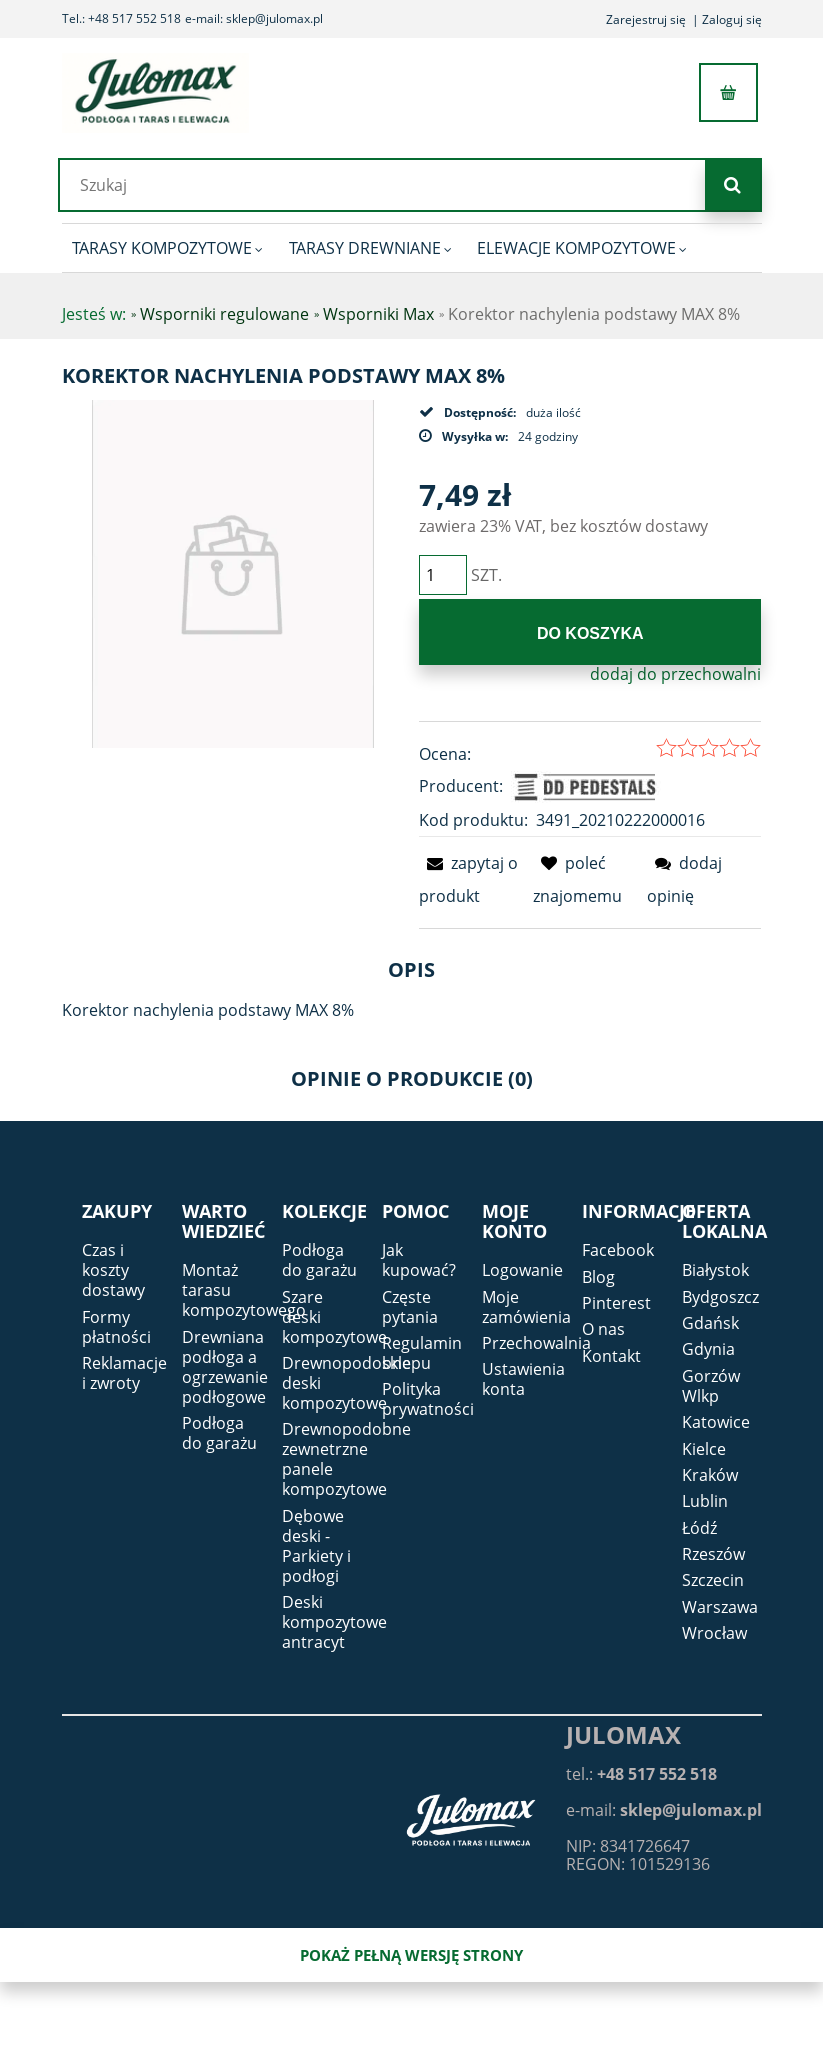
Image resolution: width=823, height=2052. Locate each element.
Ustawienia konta (523, 1379)
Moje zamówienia (526, 1307)
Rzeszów (713, 1554)
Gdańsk (710, 1323)
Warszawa (720, 1607)
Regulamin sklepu (422, 1353)
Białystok (715, 1270)
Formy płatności (116, 1327)
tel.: (641, 1774)
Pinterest (616, 1303)
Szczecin (713, 1580)
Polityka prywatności (428, 1399)
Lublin (705, 1501)
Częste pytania (410, 1307)
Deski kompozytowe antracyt (334, 1622)
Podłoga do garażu (219, 1433)
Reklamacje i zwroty (124, 1373)
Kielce (704, 1449)
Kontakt (611, 1356)
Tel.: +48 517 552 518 (121, 18)
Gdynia (708, 1349)
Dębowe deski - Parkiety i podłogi (316, 1546)
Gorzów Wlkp (711, 1386)
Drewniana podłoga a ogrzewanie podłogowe (225, 1367)
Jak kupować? (419, 1260)
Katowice (716, 1422)
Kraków (710, 1475)
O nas (603, 1329)
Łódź (699, 1528)
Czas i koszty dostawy (113, 1270)
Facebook (618, 1250)
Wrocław (714, 1633)
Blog (598, 1277)
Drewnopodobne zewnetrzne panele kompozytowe (346, 1459)
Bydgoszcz (720, 1297)
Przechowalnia (536, 1343)
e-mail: (664, 1810)
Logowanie (522, 1270)
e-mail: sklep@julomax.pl (254, 18)
